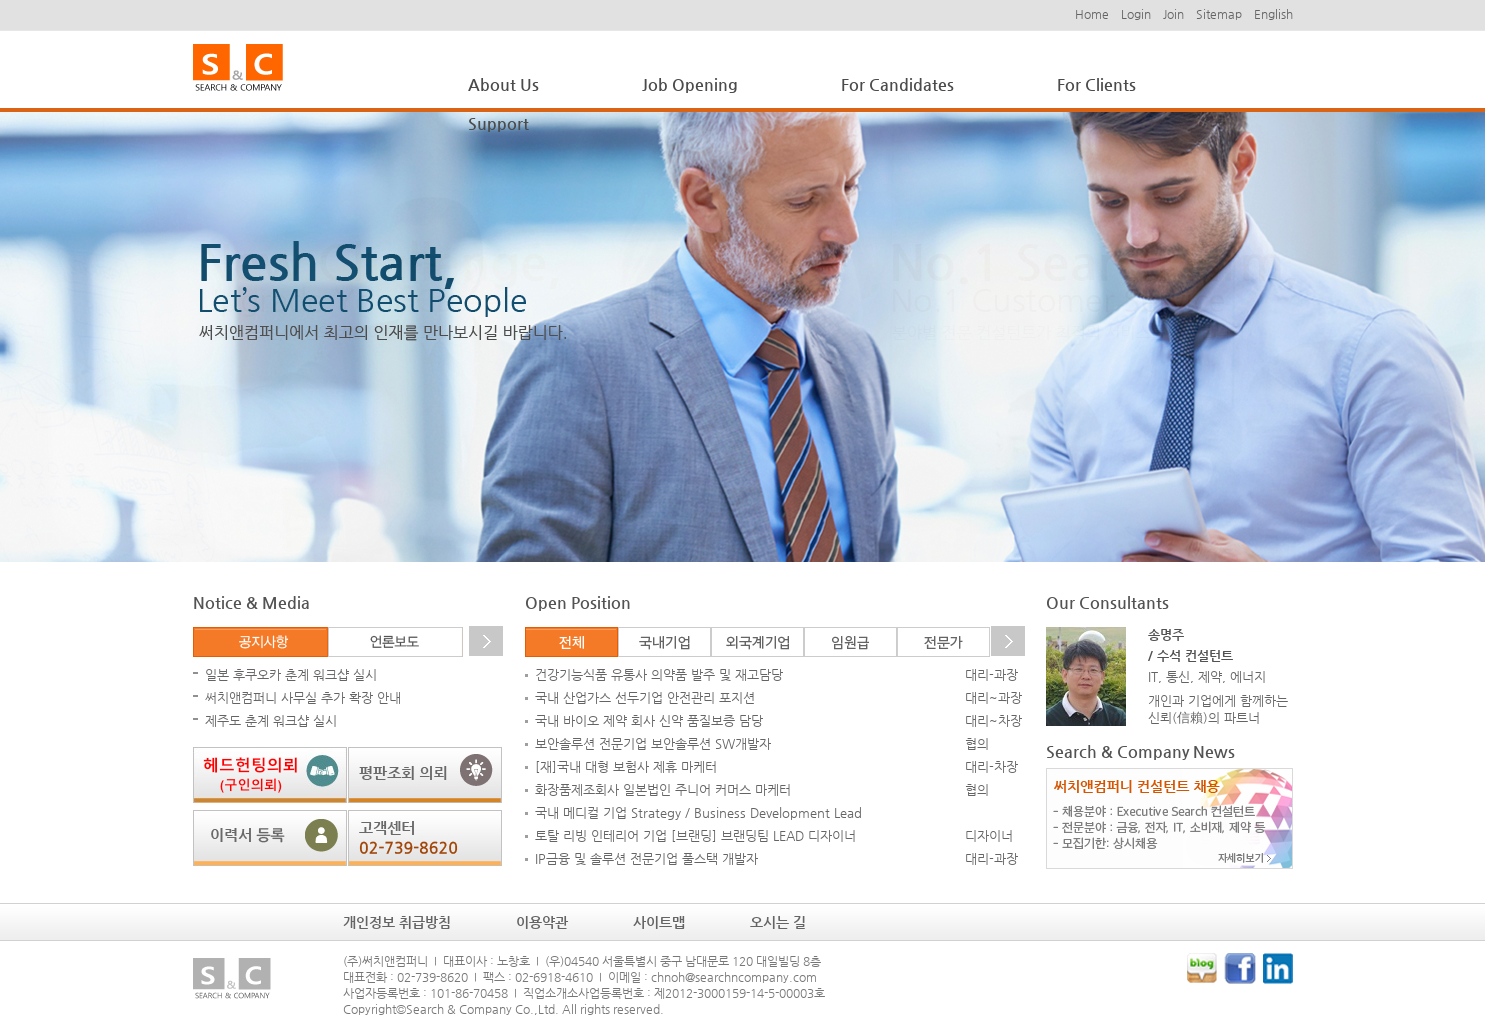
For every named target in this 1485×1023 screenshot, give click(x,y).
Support (498, 123)
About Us (503, 84)
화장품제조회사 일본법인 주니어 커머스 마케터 (663, 789)
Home (1092, 14)
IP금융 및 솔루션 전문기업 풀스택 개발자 (646, 858)
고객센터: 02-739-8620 (425, 838)
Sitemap (1219, 14)
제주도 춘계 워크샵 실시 (271, 720)
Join (1173, 14)
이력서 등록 (270, 838)
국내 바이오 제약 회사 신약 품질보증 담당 (649, 720)
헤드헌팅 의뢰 (270, 775)
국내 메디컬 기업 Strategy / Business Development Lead (698, 812)
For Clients (1096, 84)
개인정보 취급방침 (397, 922)
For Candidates (897, 84)
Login (1136, 14)
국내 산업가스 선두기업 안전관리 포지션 (645, 697)
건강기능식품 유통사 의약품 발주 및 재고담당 (659, 674)
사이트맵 (659, 922)
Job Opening (690, 84)
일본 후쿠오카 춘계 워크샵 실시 (291, 674)
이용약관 (542, 922)
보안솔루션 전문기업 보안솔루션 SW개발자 (653, 743)
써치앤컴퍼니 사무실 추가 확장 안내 (303, 697)
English (1273, 14)
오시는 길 (778, 922)
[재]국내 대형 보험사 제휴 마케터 (626, 766)
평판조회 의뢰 (425, 775)
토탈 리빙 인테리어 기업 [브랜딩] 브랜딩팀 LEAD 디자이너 (695, 835)
